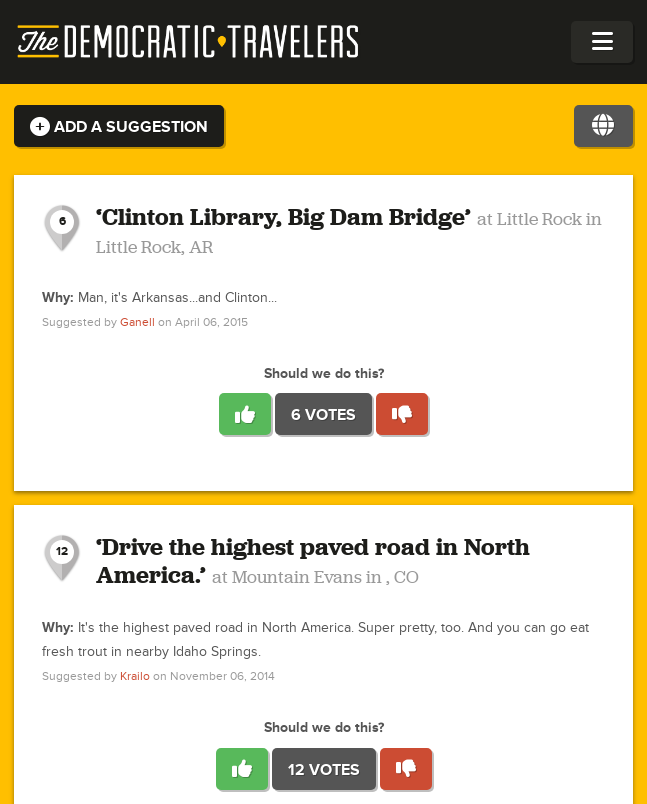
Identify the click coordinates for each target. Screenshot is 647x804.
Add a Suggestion (119, 127)
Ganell (137, 322)
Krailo (135, 676)
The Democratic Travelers (189, 42)
